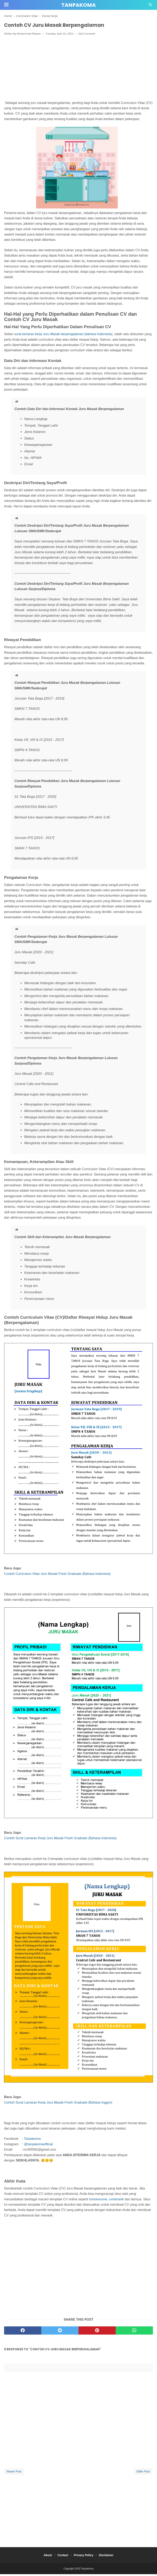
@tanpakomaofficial (38, 2146)
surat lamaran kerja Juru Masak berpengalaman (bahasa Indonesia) (63, 336)
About (44, 2557)
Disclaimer (109, 2557)
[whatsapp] (134, 2332)
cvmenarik (116, 2201)
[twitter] (59, 2332)
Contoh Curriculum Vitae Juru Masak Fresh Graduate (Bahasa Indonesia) (57, 1575)
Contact (61, 2557)
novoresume (98, 2201)
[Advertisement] (78, 70)
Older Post (143, 2473)
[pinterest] (97, 2332)
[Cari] (150, 6)
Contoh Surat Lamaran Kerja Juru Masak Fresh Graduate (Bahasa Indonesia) (60, 1839)
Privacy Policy (84, 2557)
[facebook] (22, 2332)
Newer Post (14, 2473)
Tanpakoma (78, 5)
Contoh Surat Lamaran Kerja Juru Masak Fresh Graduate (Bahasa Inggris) (58, 2104)
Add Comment (86, 35)
